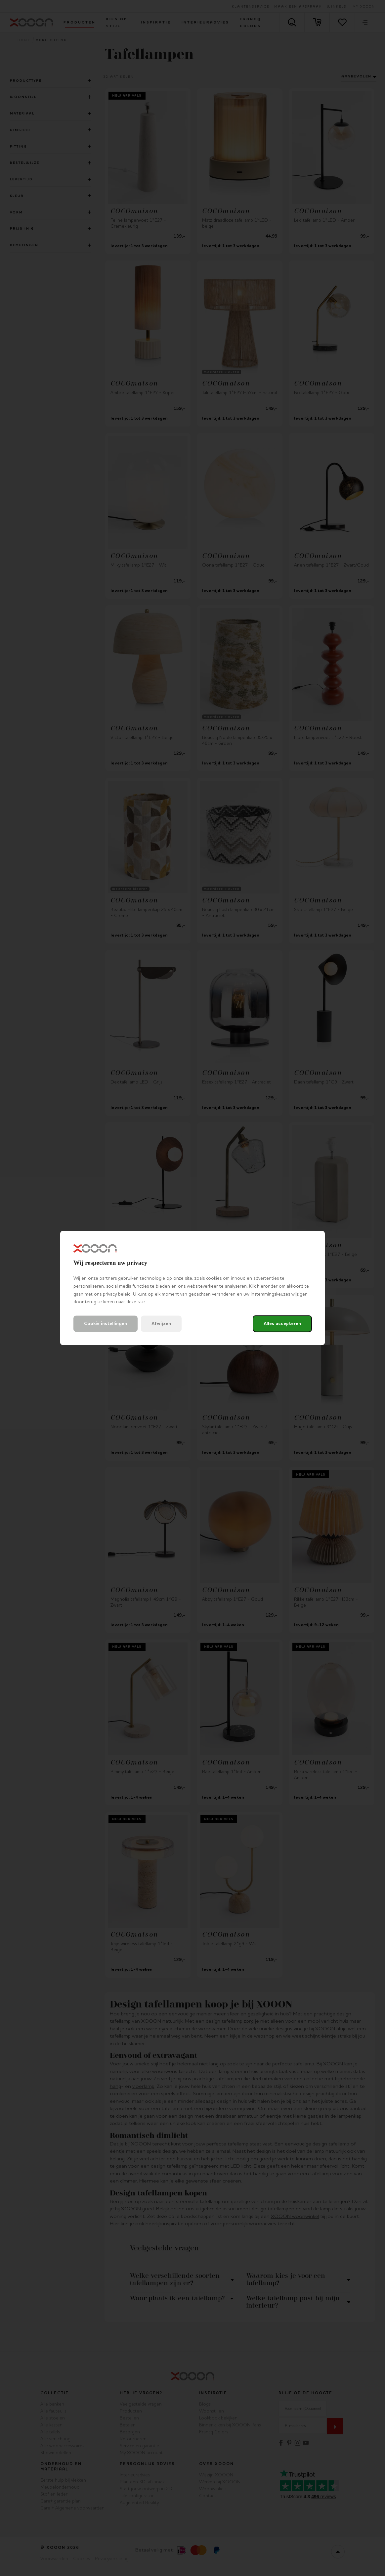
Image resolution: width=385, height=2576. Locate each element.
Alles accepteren (282, 1324)
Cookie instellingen (105, 1324)
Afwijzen (161, 1324)
